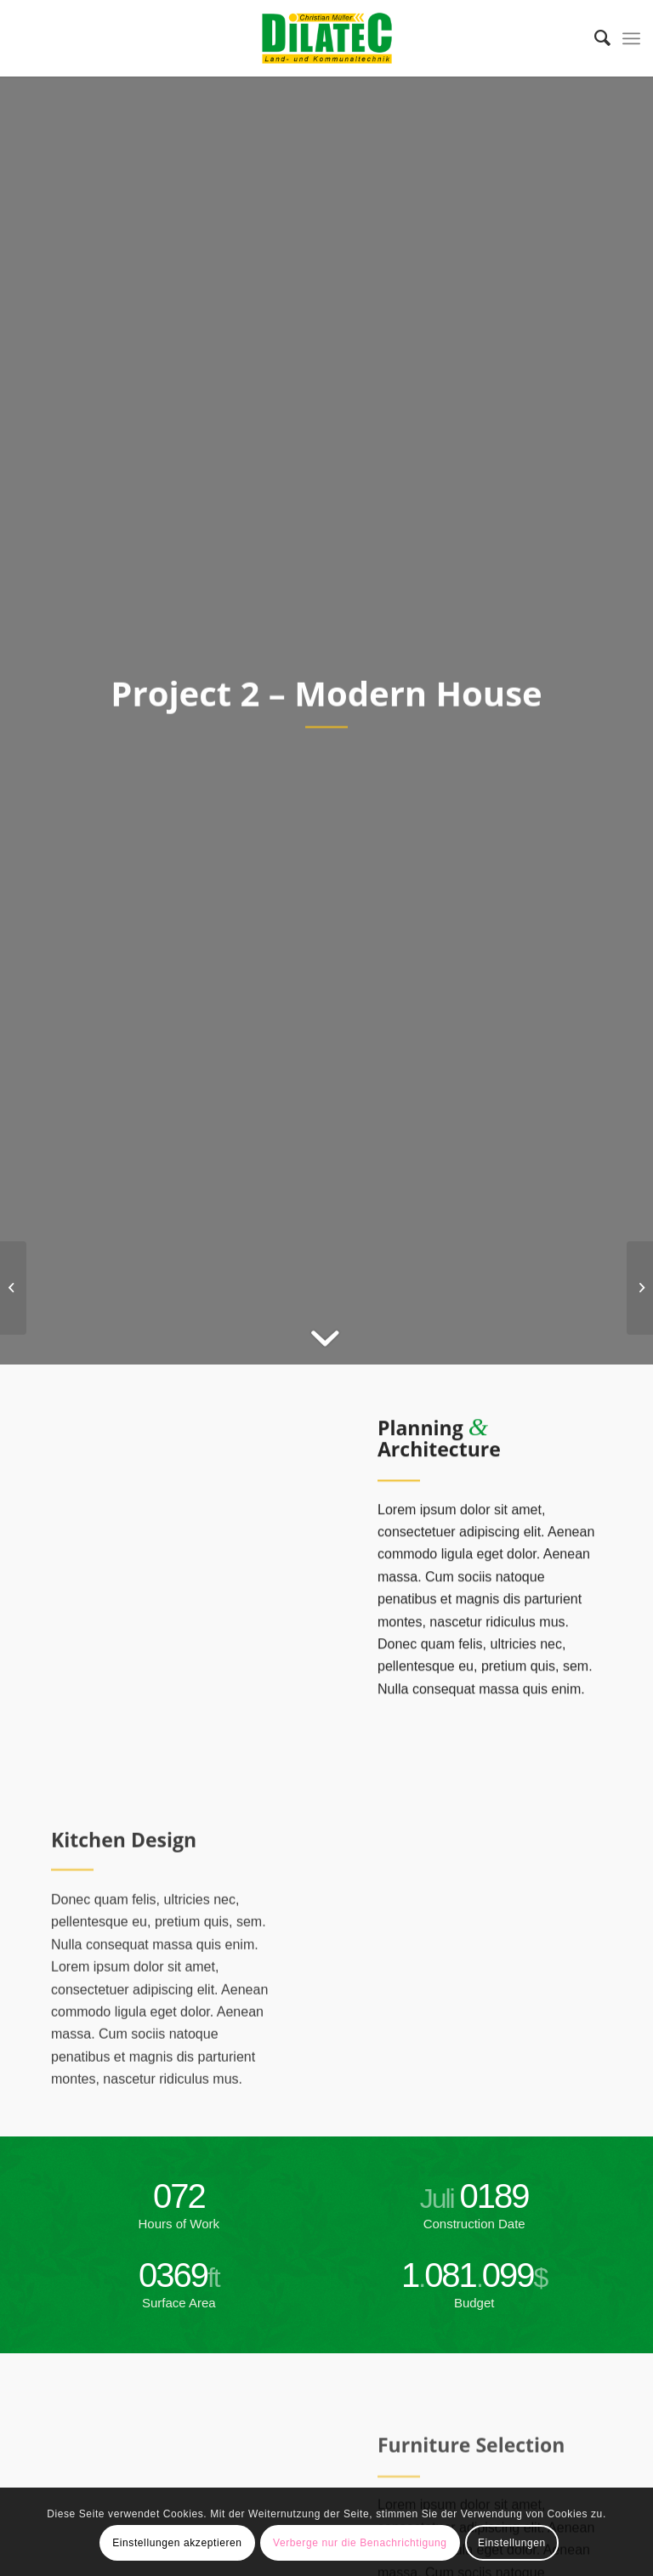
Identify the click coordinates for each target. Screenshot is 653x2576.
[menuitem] (593, 38)
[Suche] (593, 38)
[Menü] (631, 38)
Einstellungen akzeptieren (176, 2543)
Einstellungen (512, 2543)
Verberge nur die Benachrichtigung (360, 2543)
